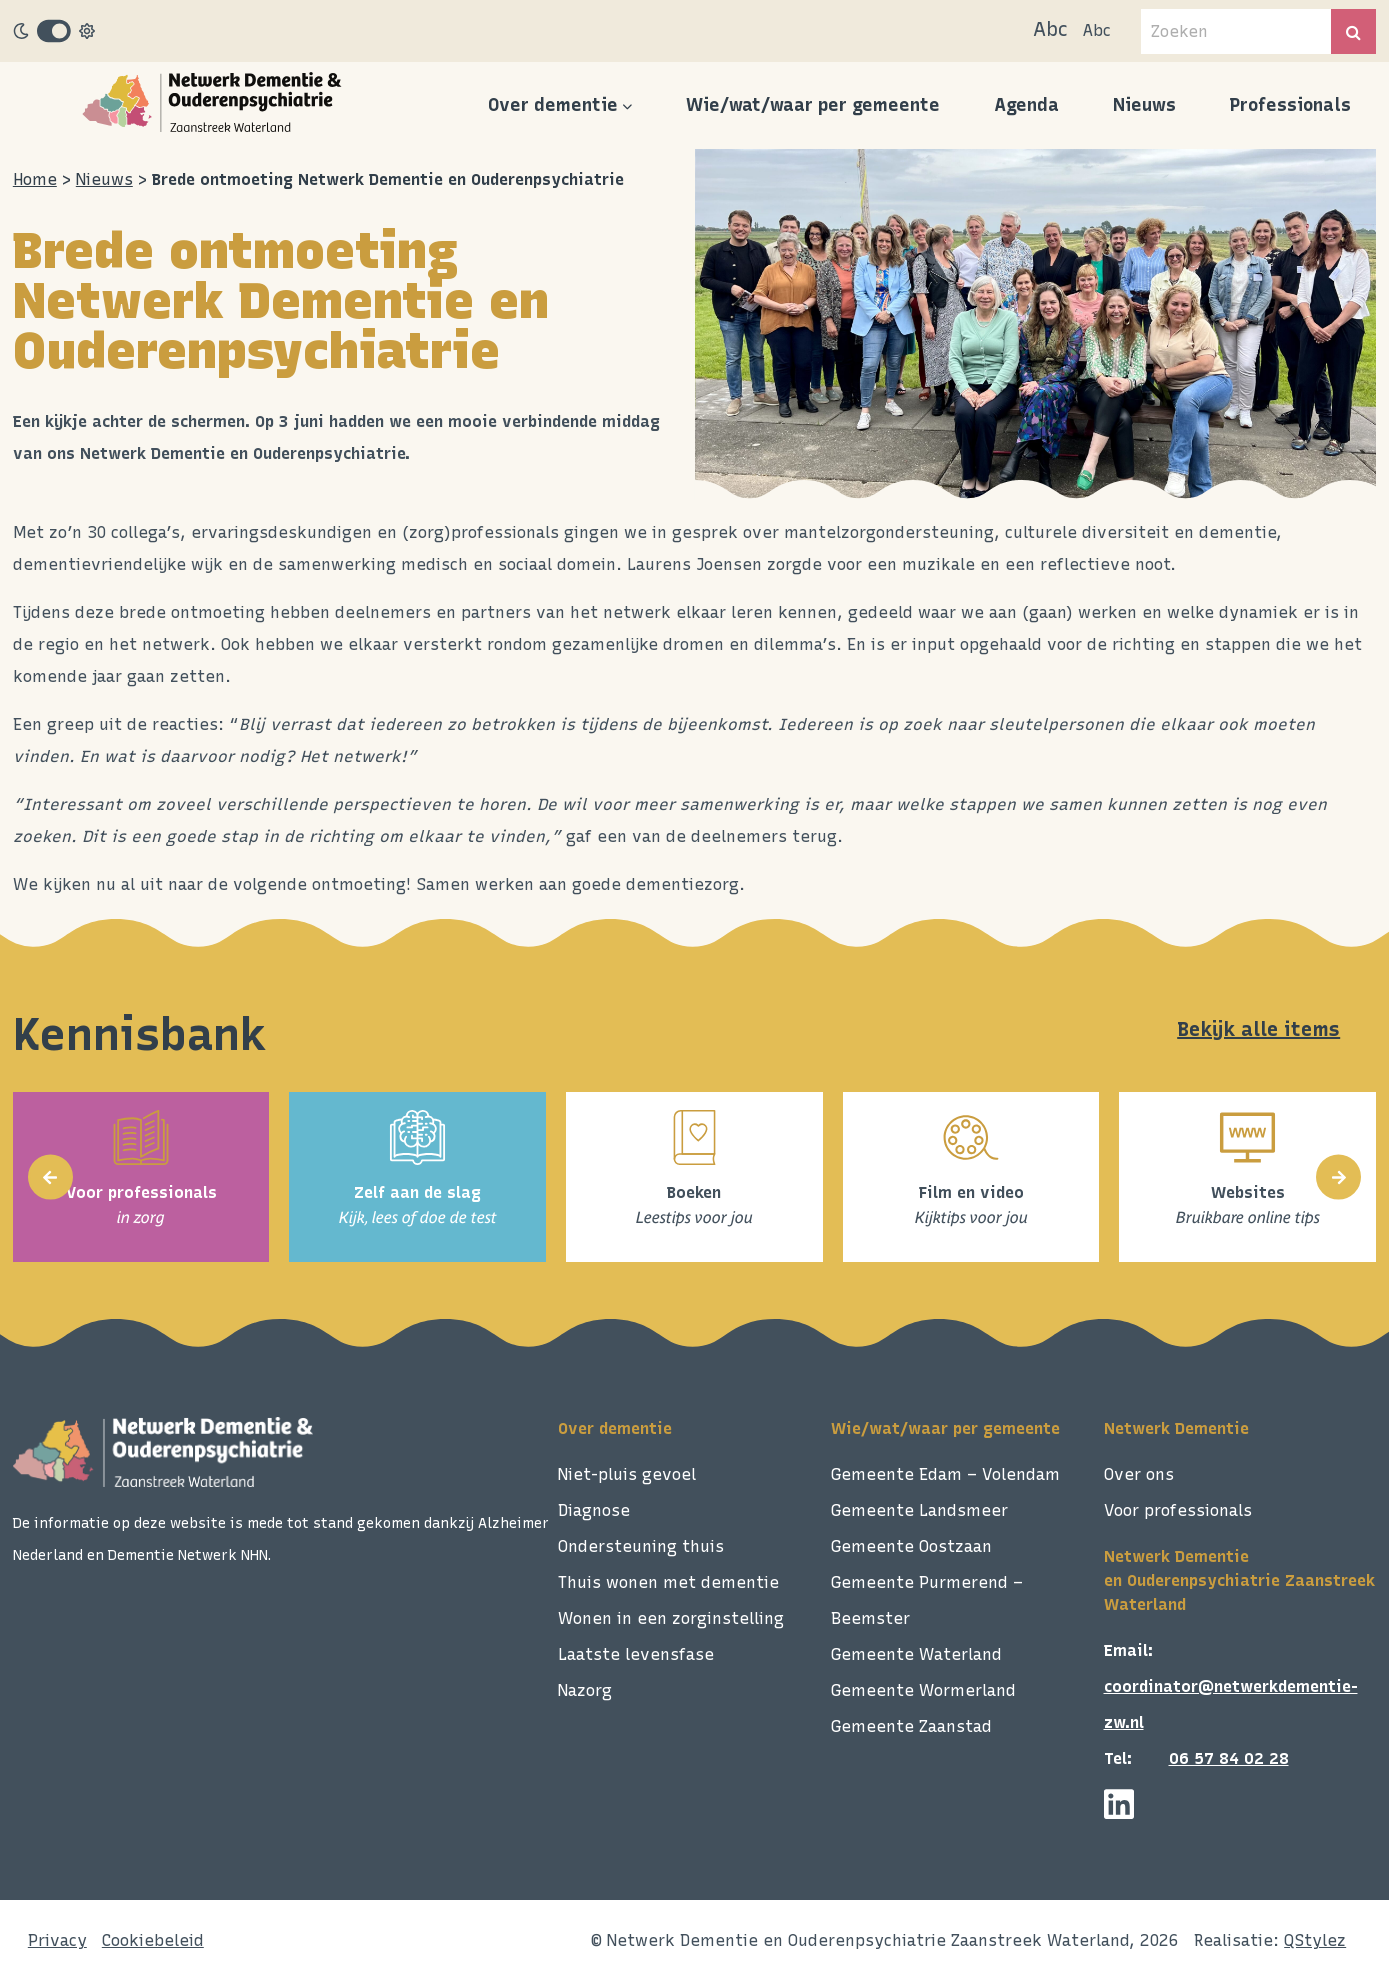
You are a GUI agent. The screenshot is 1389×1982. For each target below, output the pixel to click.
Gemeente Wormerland (923, 1690)
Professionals (1290, 105)
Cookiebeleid (153, 1940)
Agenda (1026, 105)
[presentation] (50, 1177)
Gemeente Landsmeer (919, 1510)
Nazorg (585, 1690)
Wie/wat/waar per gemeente (813, 105)
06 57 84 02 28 (1229, 1758)
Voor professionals (1178, 1510)
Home (35, 179)
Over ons (1139, 1474)
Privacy (57, 1940)
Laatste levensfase (636, 1654)
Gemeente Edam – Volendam (945, 1474)
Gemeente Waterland (916, 1654)
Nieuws (1144, 105)
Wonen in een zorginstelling (671, 1618)
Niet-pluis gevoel (627, 1474)
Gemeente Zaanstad (911, 1726)
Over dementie (553, 105)
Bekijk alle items (1258, 1029)
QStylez (1315, 1940)
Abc (1050, 29)
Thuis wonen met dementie (668, 1582)
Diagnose (594, 1510)
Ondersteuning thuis (641, 1546)
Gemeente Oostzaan (911, 1546)
